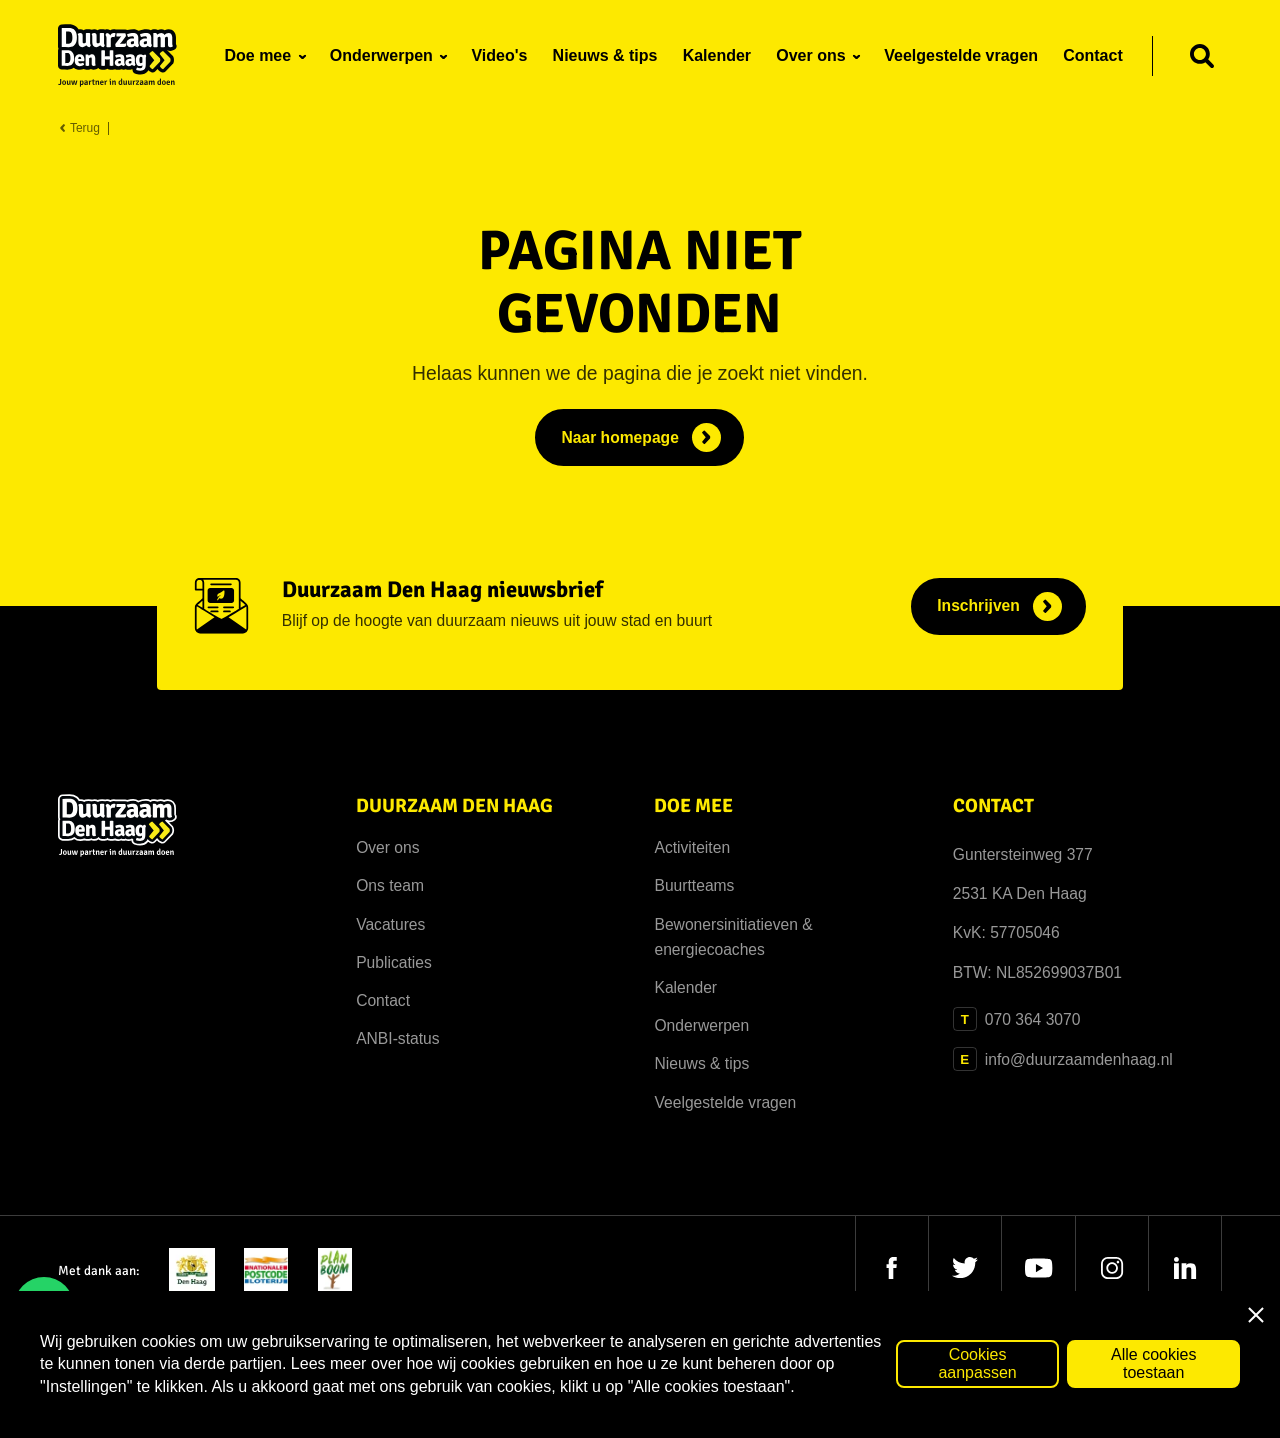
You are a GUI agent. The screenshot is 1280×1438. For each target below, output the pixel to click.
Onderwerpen (701, 1025)
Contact (383, 1000)
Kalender (685, 987)
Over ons (387, 847)
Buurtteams (694, 885)
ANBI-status (397, 1038)
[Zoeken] (1202, 56)
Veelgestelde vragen (725, 1102)
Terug (79, 128)
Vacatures (390, 924)
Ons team (390, 885)
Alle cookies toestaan (1153, 1363)
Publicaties (394, 962)
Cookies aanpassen (977, 1363)
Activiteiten (692, 847)
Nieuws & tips (701, 1063)
